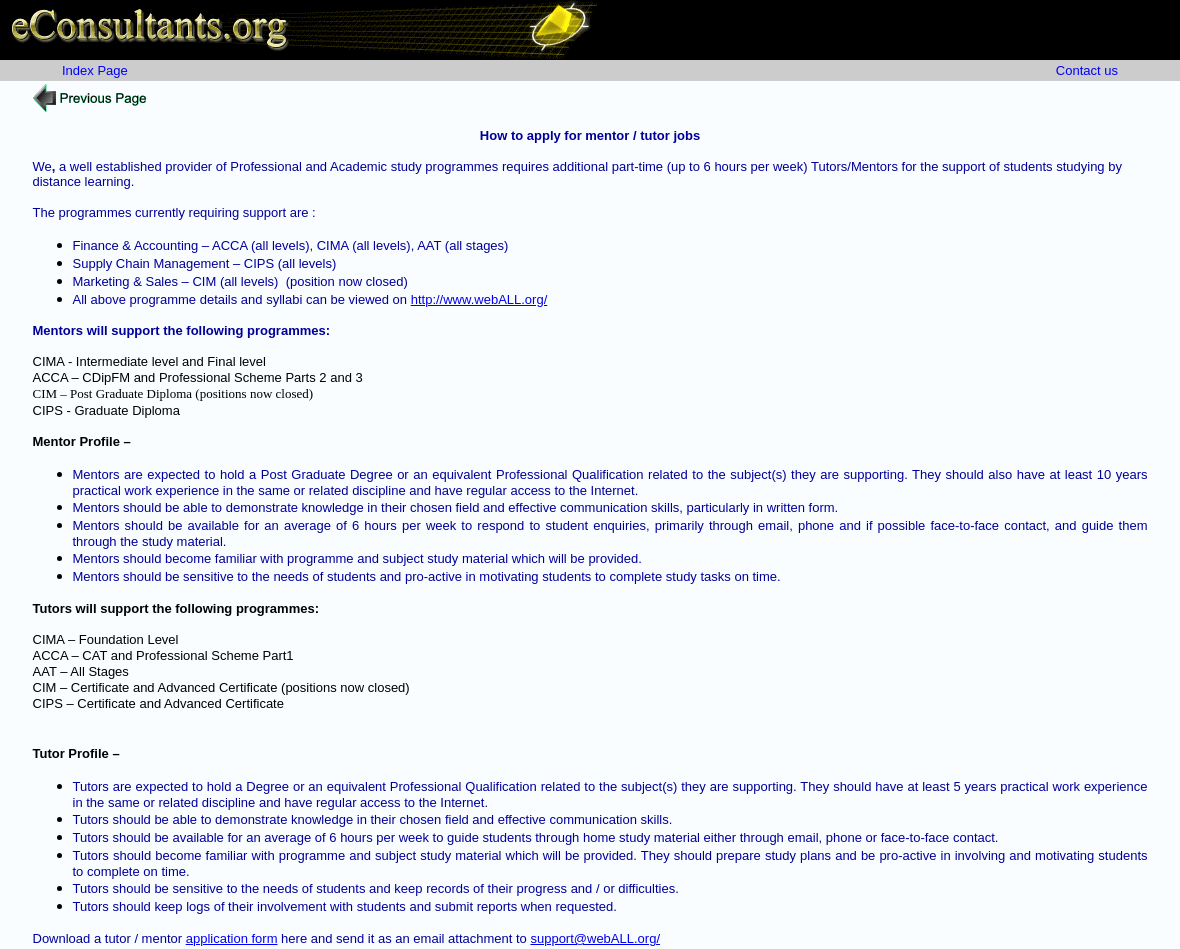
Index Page (95, 70)
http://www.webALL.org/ (479, 299)
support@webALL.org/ (595, 938)
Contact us (1087, 70)
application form (232, 938)
